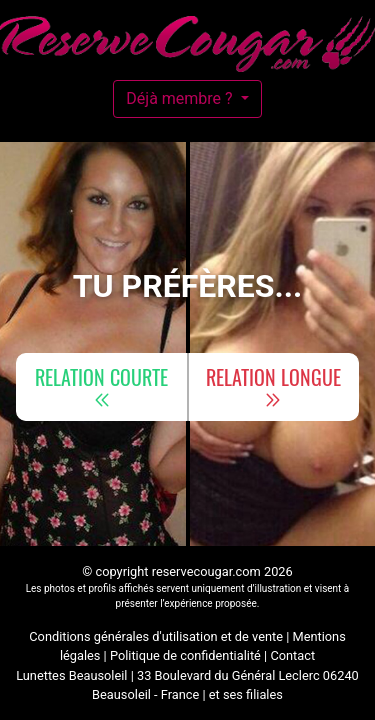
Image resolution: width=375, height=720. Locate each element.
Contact (292, 655)
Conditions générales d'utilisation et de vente (156, 636)
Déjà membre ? (181, 98)
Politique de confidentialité (185, 655)
